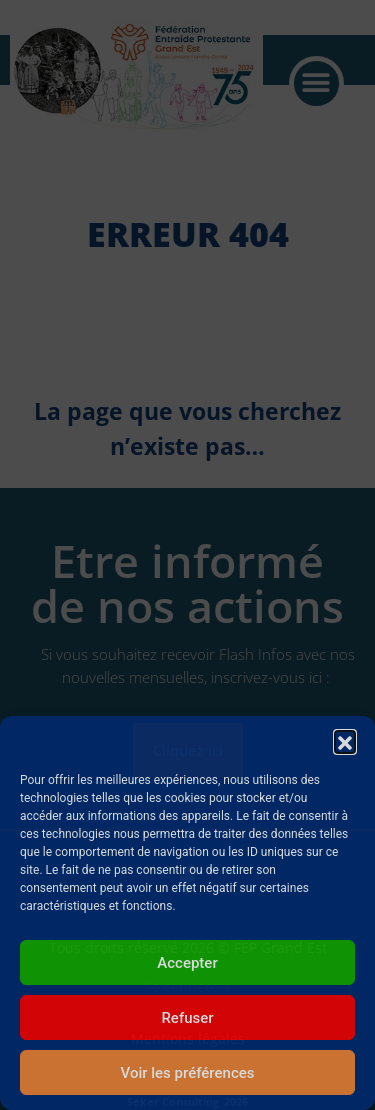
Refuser (187, 1018)
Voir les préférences (188, 1073)
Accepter (187, 963)
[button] (345, 741)
